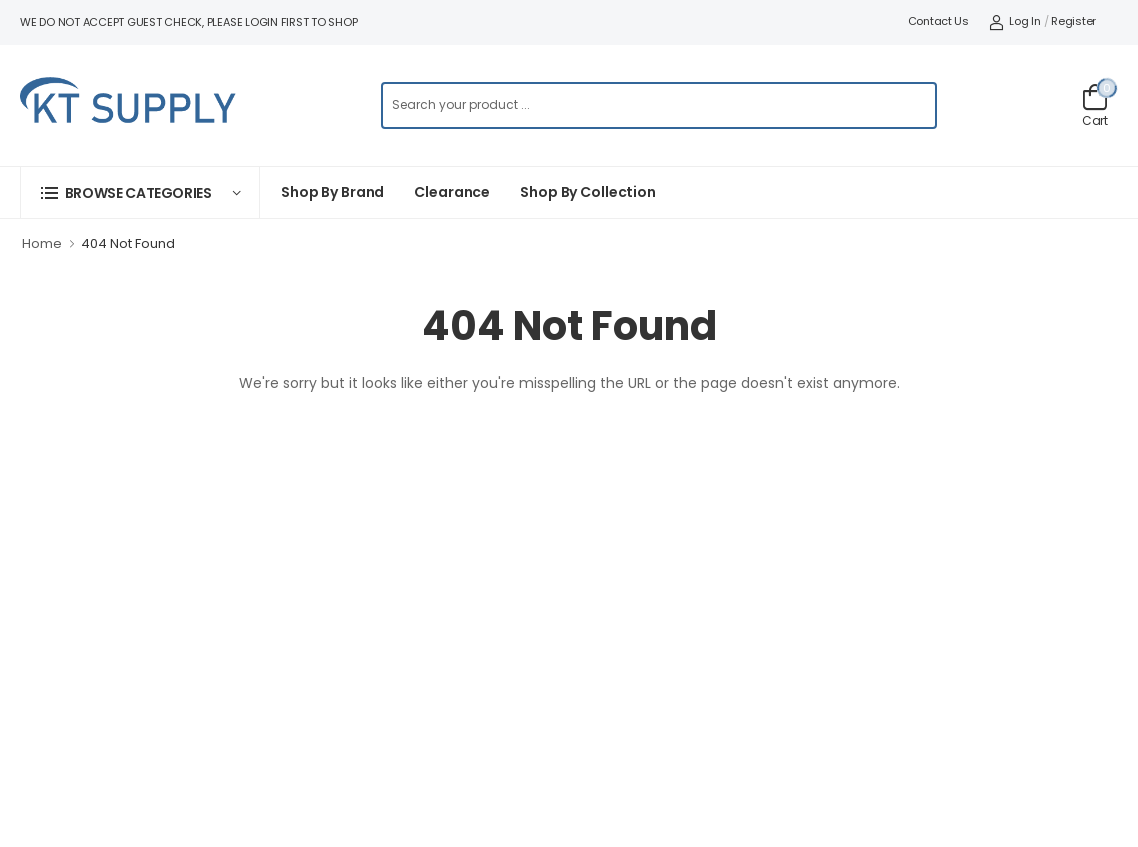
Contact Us (938, 21)
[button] (140, 192)
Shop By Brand (332, 192)
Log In (1015, 21)
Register (1073, 21)
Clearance (452, 192)
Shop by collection (588, 192)
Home (42, 243)
